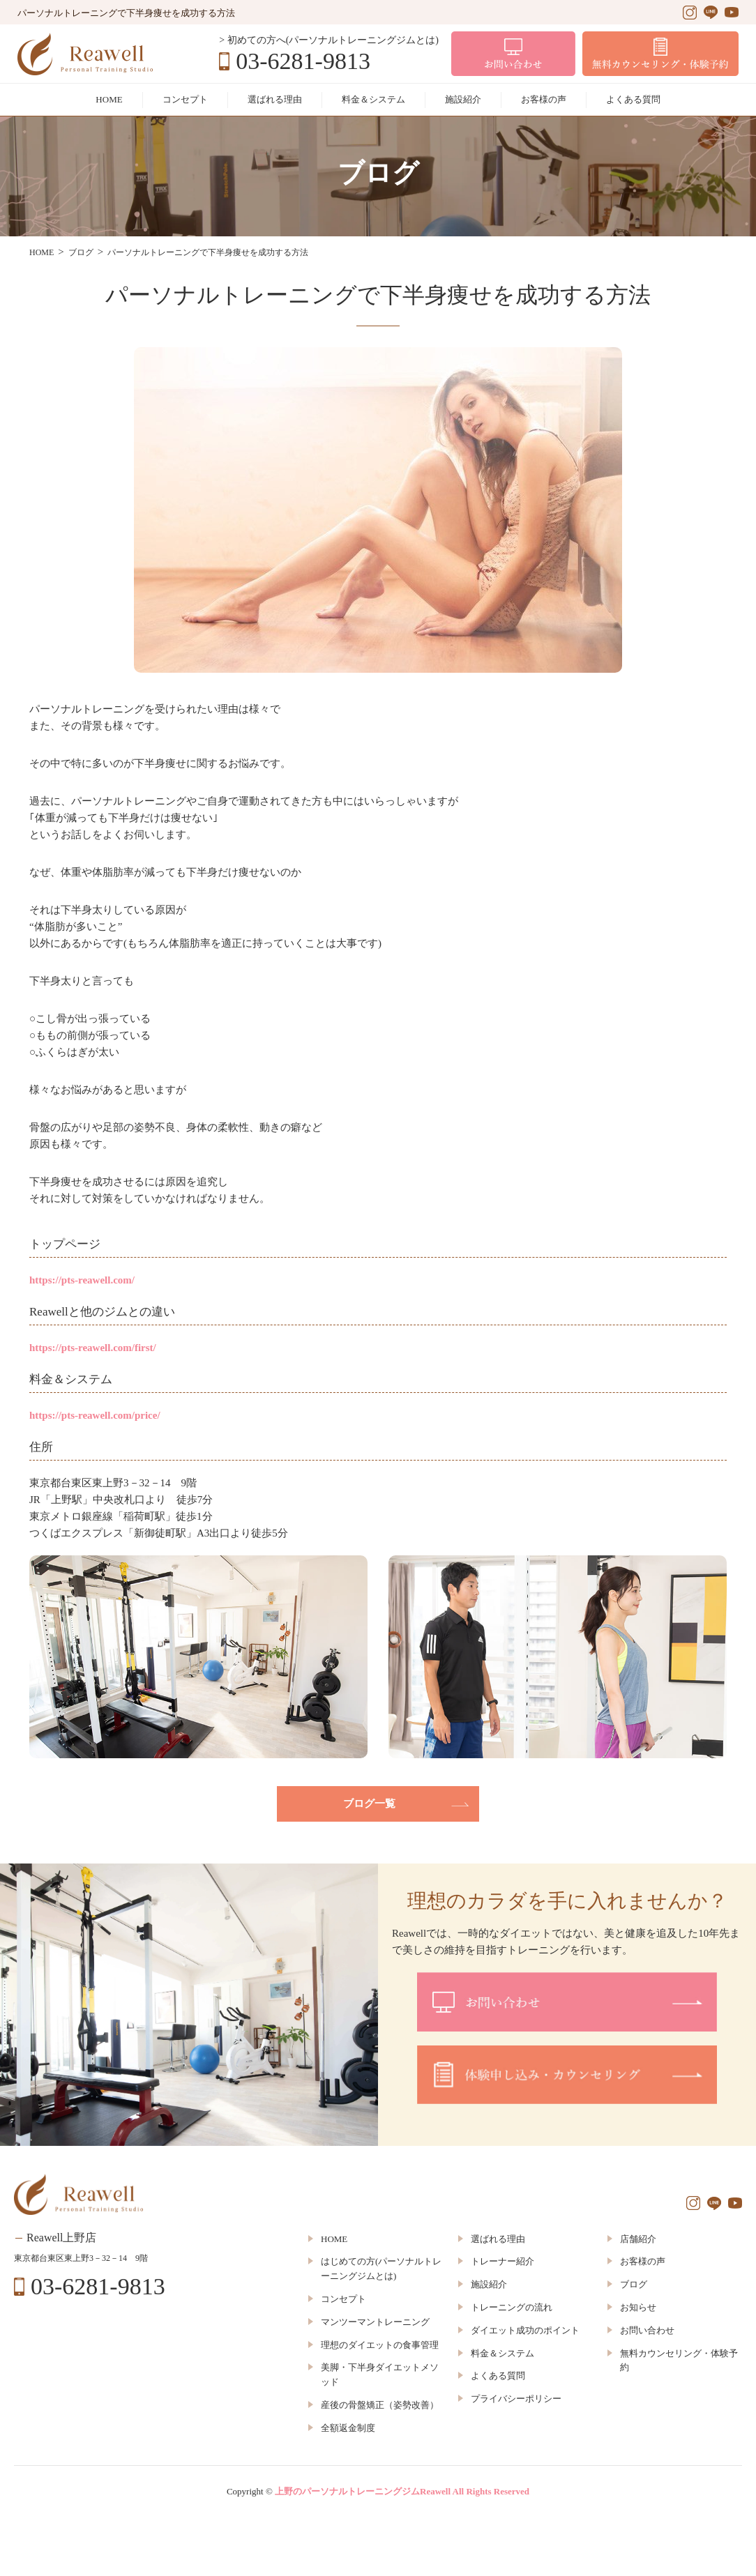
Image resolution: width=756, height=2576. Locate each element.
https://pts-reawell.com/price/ (94, 1415)
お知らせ (638, 2307)
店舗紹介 (638, 2239)
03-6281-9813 (303, 61)
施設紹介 (463, 99)
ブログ (633, 2284)
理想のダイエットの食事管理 (380, 2345)
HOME (109, 99)
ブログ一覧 (369, 1803)
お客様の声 (543, 99)
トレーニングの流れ (511, 2307)
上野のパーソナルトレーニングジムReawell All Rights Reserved (402, 2491)
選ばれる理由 (275, 99)
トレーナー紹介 (502, 2261)
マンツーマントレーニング (375, 2322)
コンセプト (185, 99)
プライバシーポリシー (516, 2398)
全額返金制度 (348, 2428)
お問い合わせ (647, 2330)
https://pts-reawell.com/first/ (92, 1347)
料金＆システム (373, 99)
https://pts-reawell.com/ (82, 1280)
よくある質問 (633, 99)
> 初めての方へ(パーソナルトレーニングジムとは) (329, 40)
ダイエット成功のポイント (525, 2330)
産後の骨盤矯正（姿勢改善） (380, 2405)
